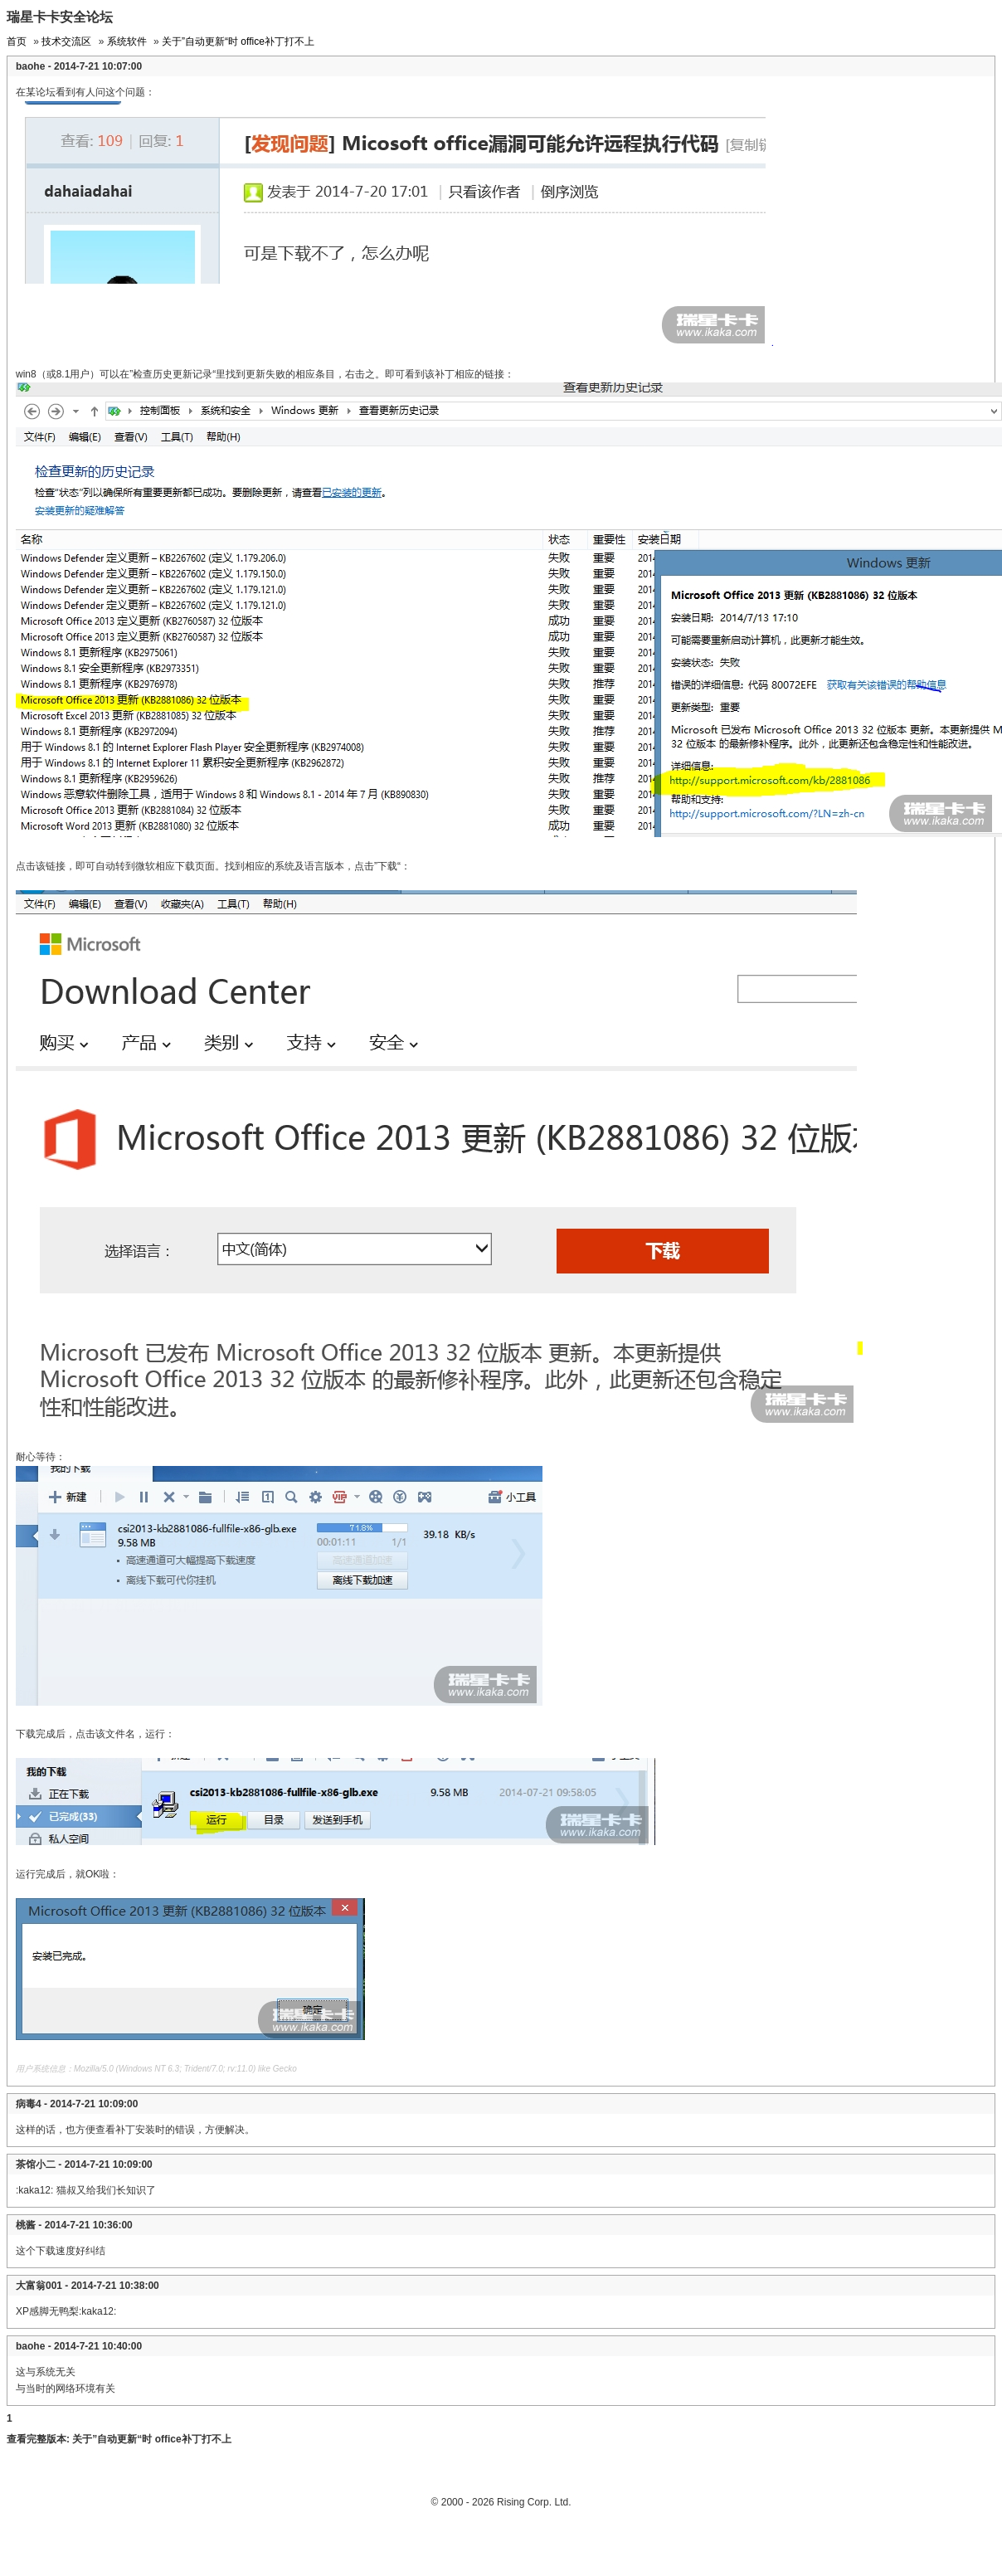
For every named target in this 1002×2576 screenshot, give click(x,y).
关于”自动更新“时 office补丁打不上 (238, 41)
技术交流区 (66, 41)
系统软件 (127, 41)
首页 (17, 41)
